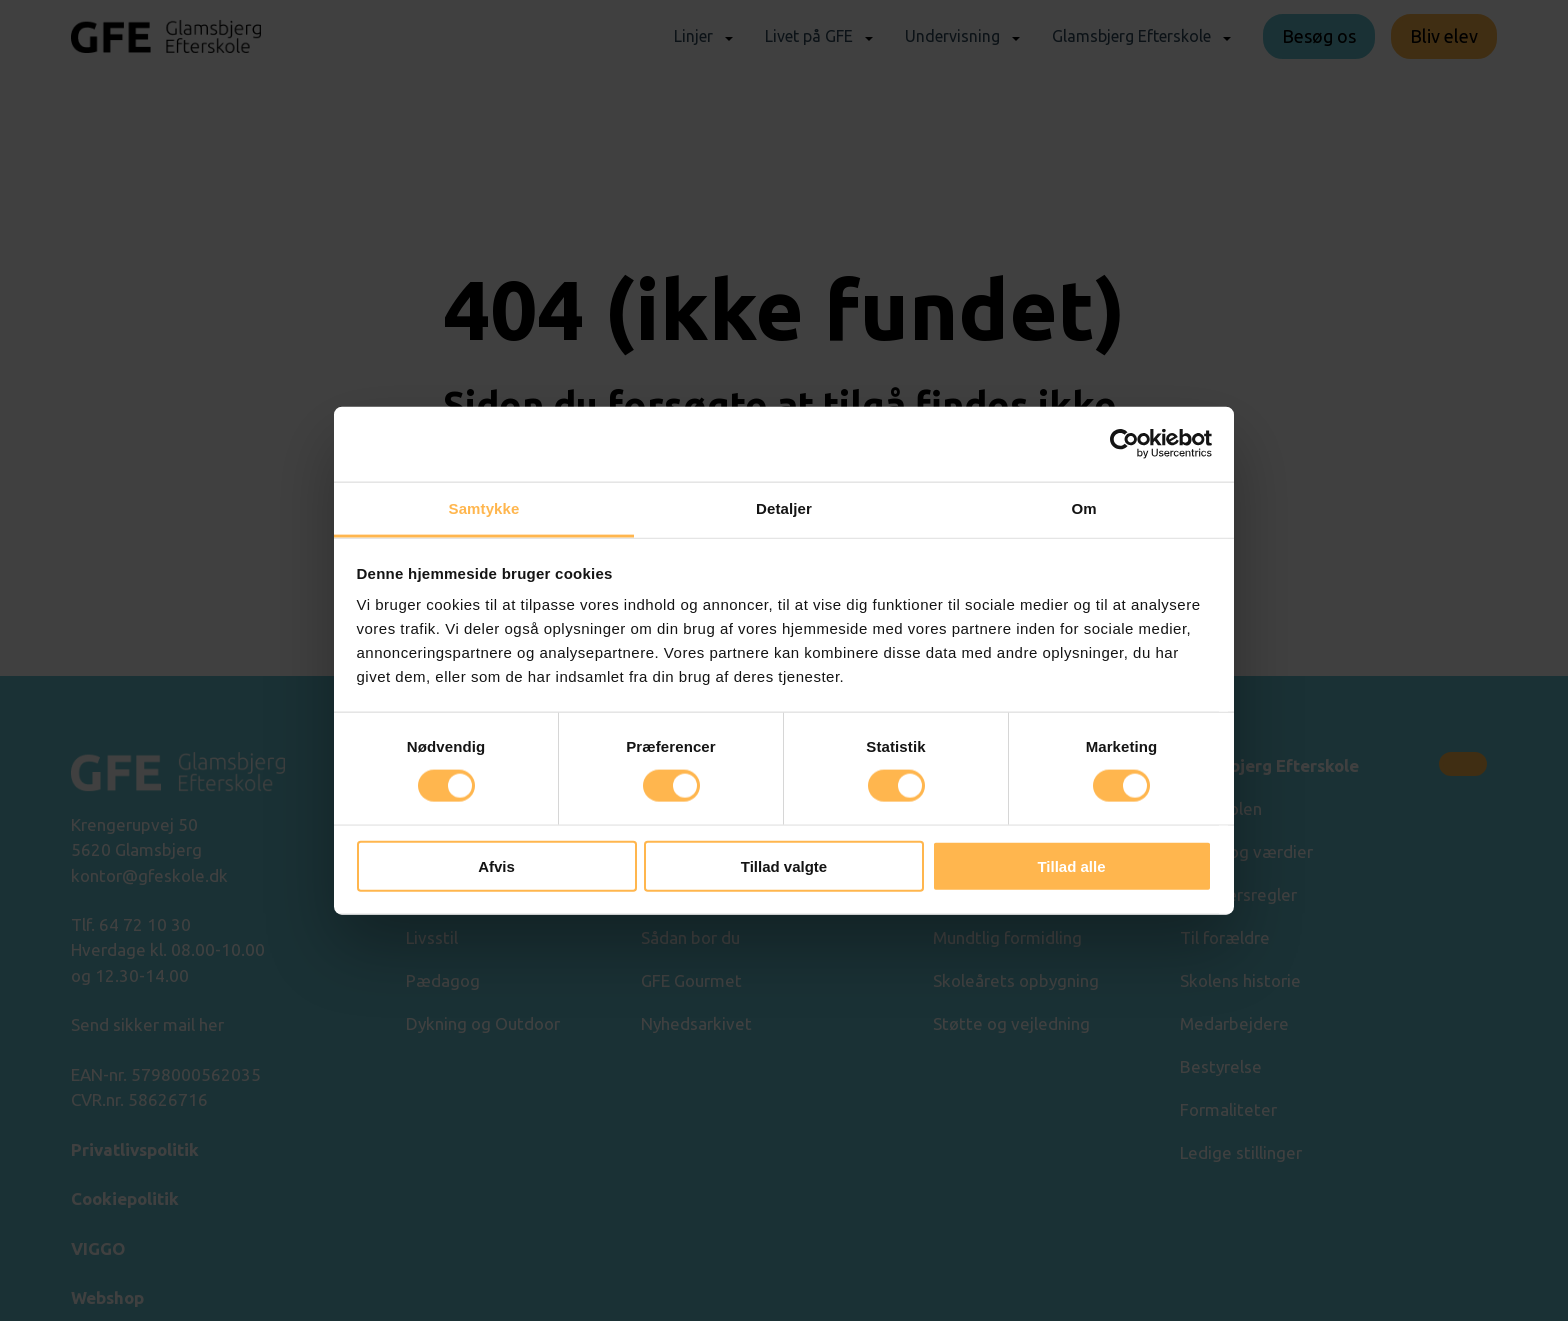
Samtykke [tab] (484, 507)
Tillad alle (1071, 865)
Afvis (496, 865)
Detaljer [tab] (784, 507)
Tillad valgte (784, 865)
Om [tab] (1083, 507)
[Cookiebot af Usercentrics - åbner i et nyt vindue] (1124, 444)
